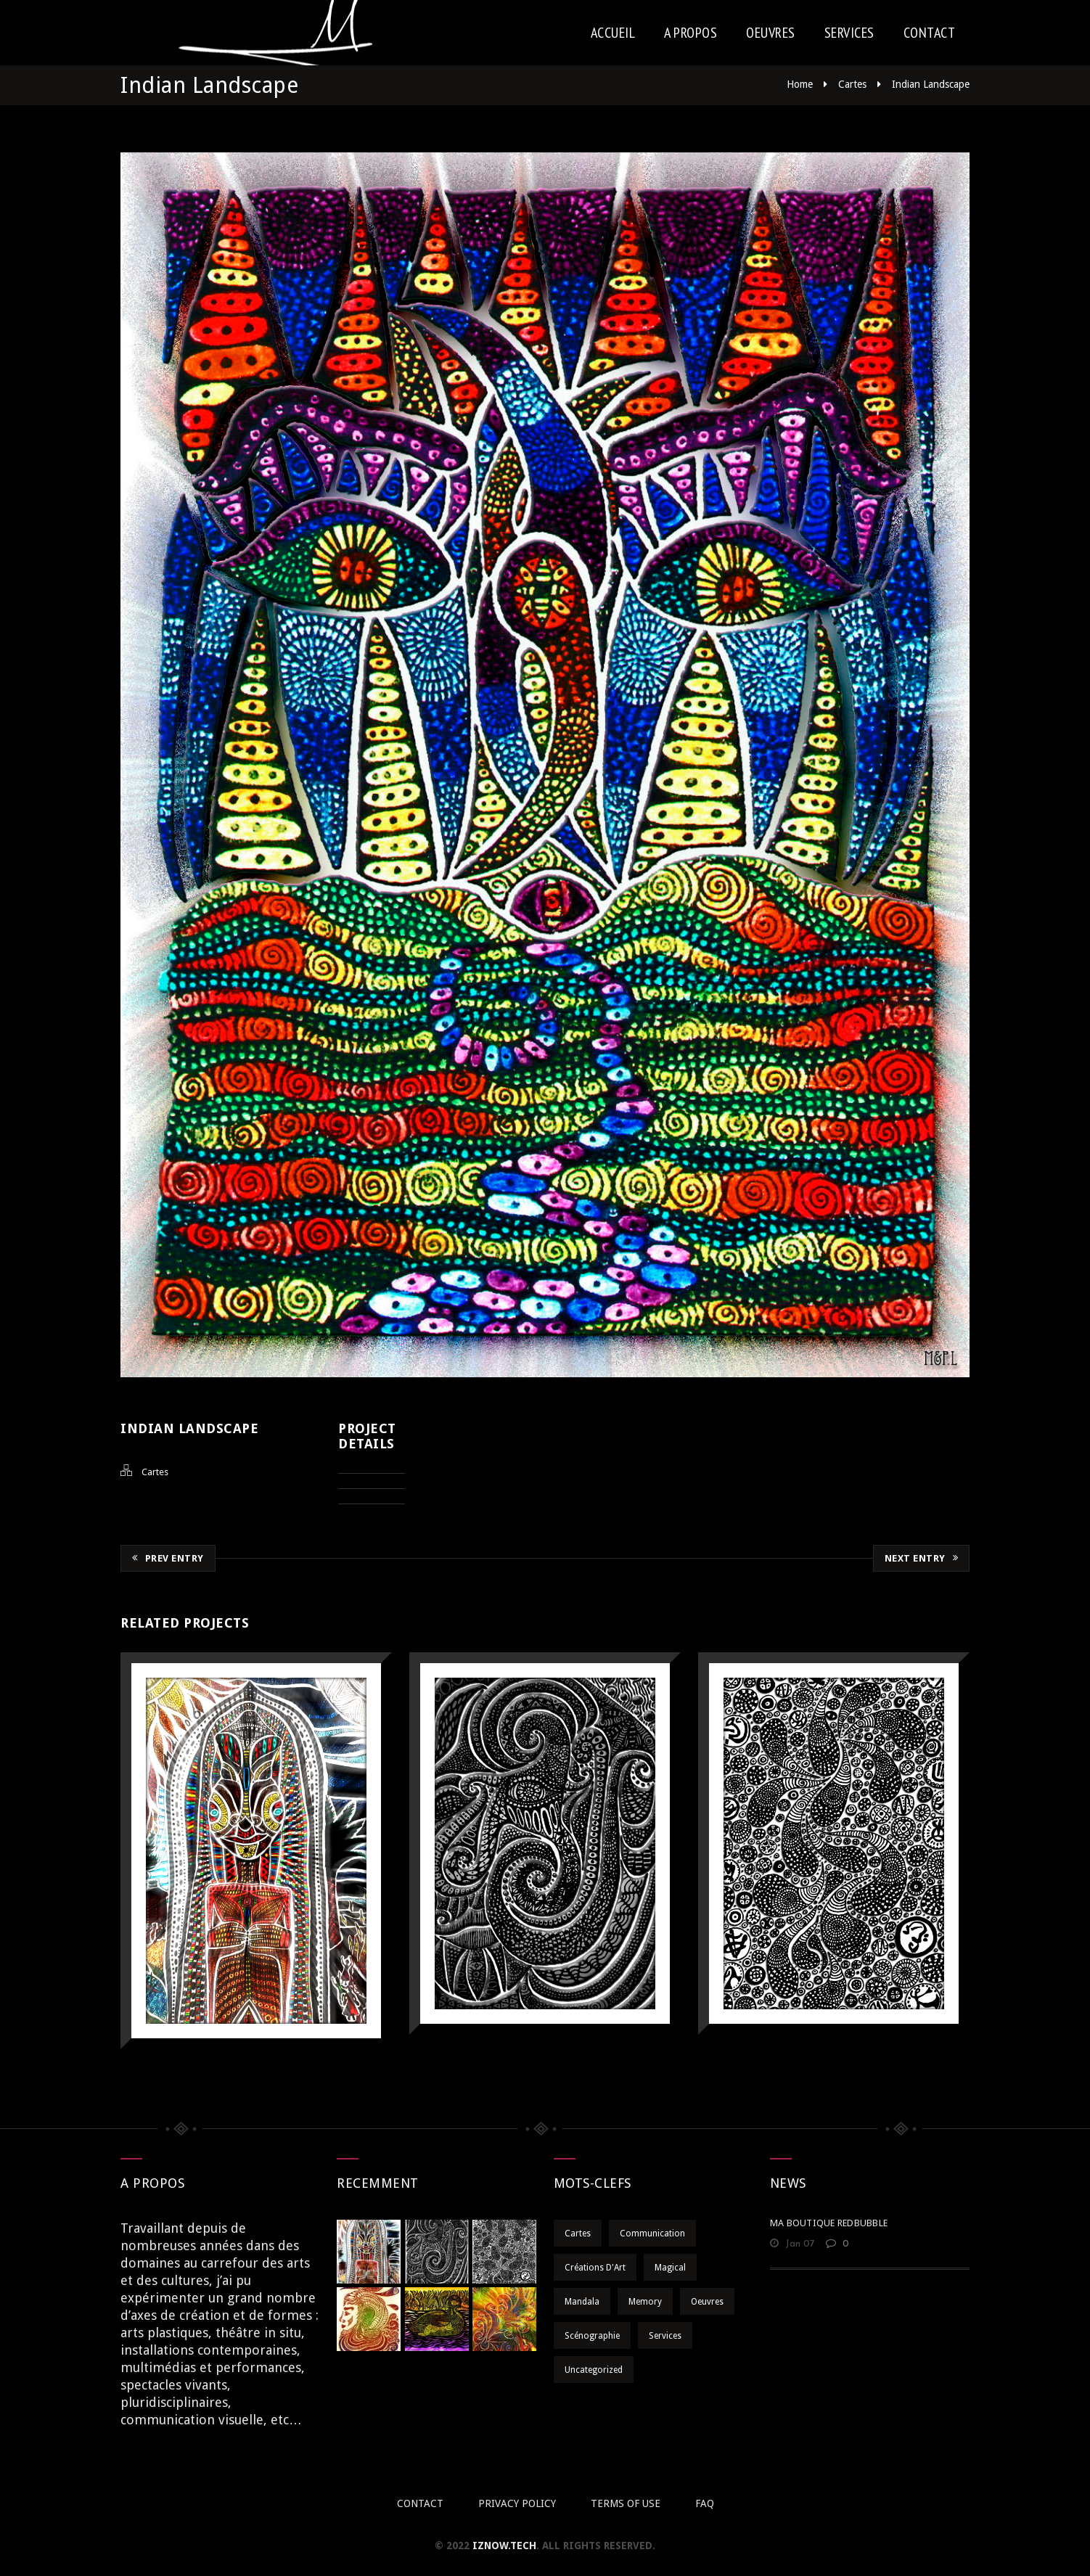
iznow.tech (504, 2545)
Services (849, 32)
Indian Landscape (931, 84)
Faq (704, 2503)
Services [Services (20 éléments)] (665, 2336)
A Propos (690, 32)
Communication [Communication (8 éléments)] (652, 2233)
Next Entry (922, 1558)
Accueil (613, 32)
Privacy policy (517, 2503)
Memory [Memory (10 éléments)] (645, 2302)
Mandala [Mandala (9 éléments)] (582, 2302)
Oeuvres (770, 32)
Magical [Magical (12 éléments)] (670, 2268)
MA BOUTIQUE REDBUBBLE (829, 2223)
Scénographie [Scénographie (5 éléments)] (592, 2336)
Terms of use (625, 2503)
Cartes (852, 84)
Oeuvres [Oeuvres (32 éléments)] (707, 2302)
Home (800, 84)
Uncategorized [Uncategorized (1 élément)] (594, 2370)
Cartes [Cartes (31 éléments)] (578, 2233)
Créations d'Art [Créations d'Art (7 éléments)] (595, 2268)
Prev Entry (168, 1558)
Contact (929, 32)
